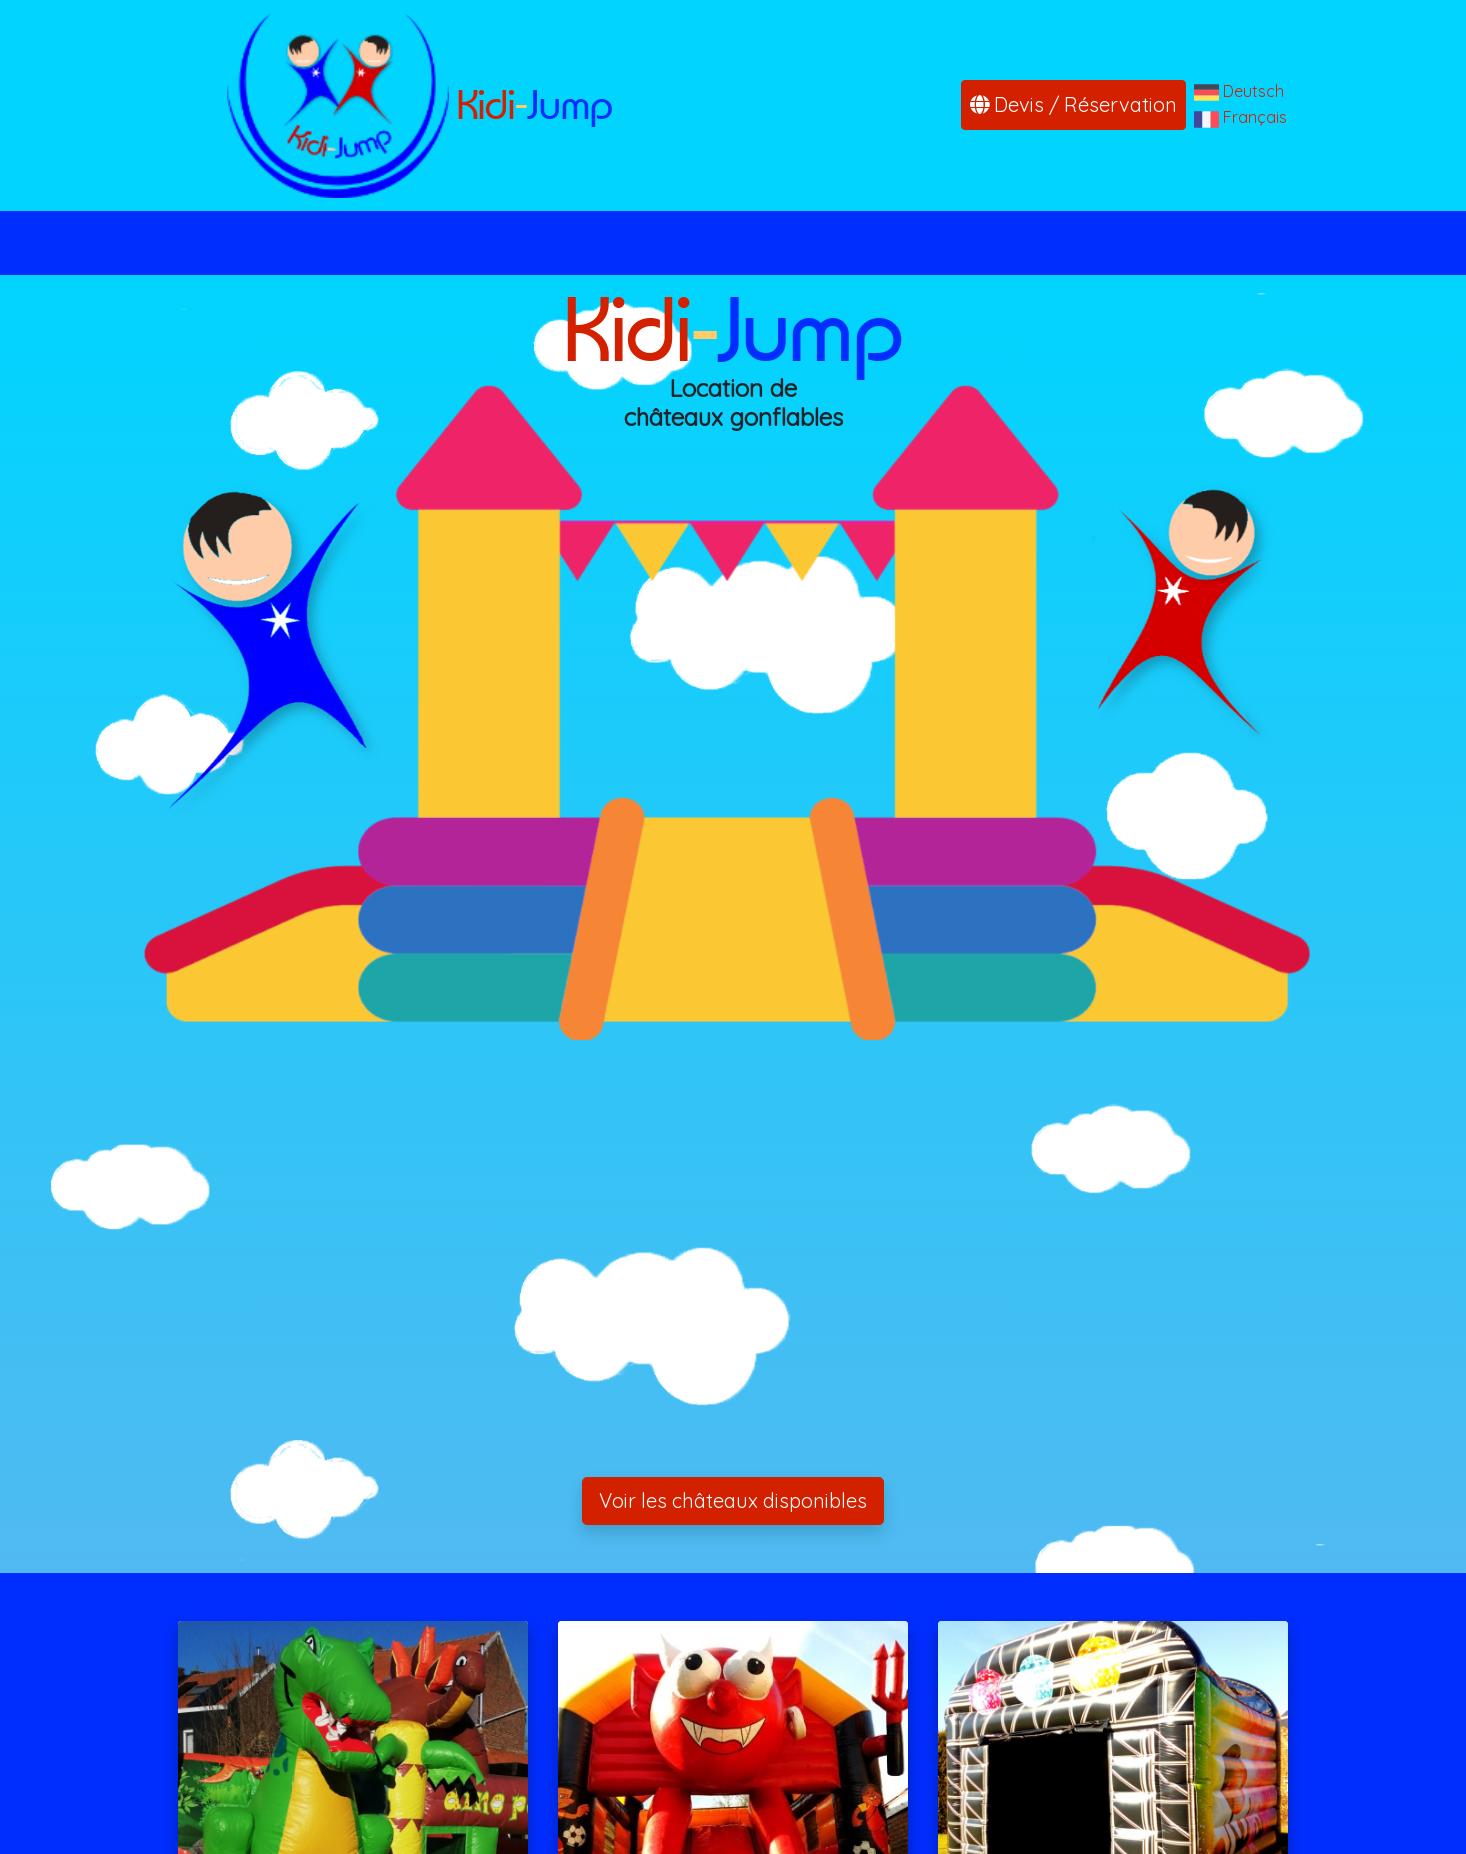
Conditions (932, 242)
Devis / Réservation (1073, 104)
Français (1255, 117)
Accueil (398, 242)
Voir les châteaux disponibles (733, 1500)
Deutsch (1253, 91)
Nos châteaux (542, 242)
